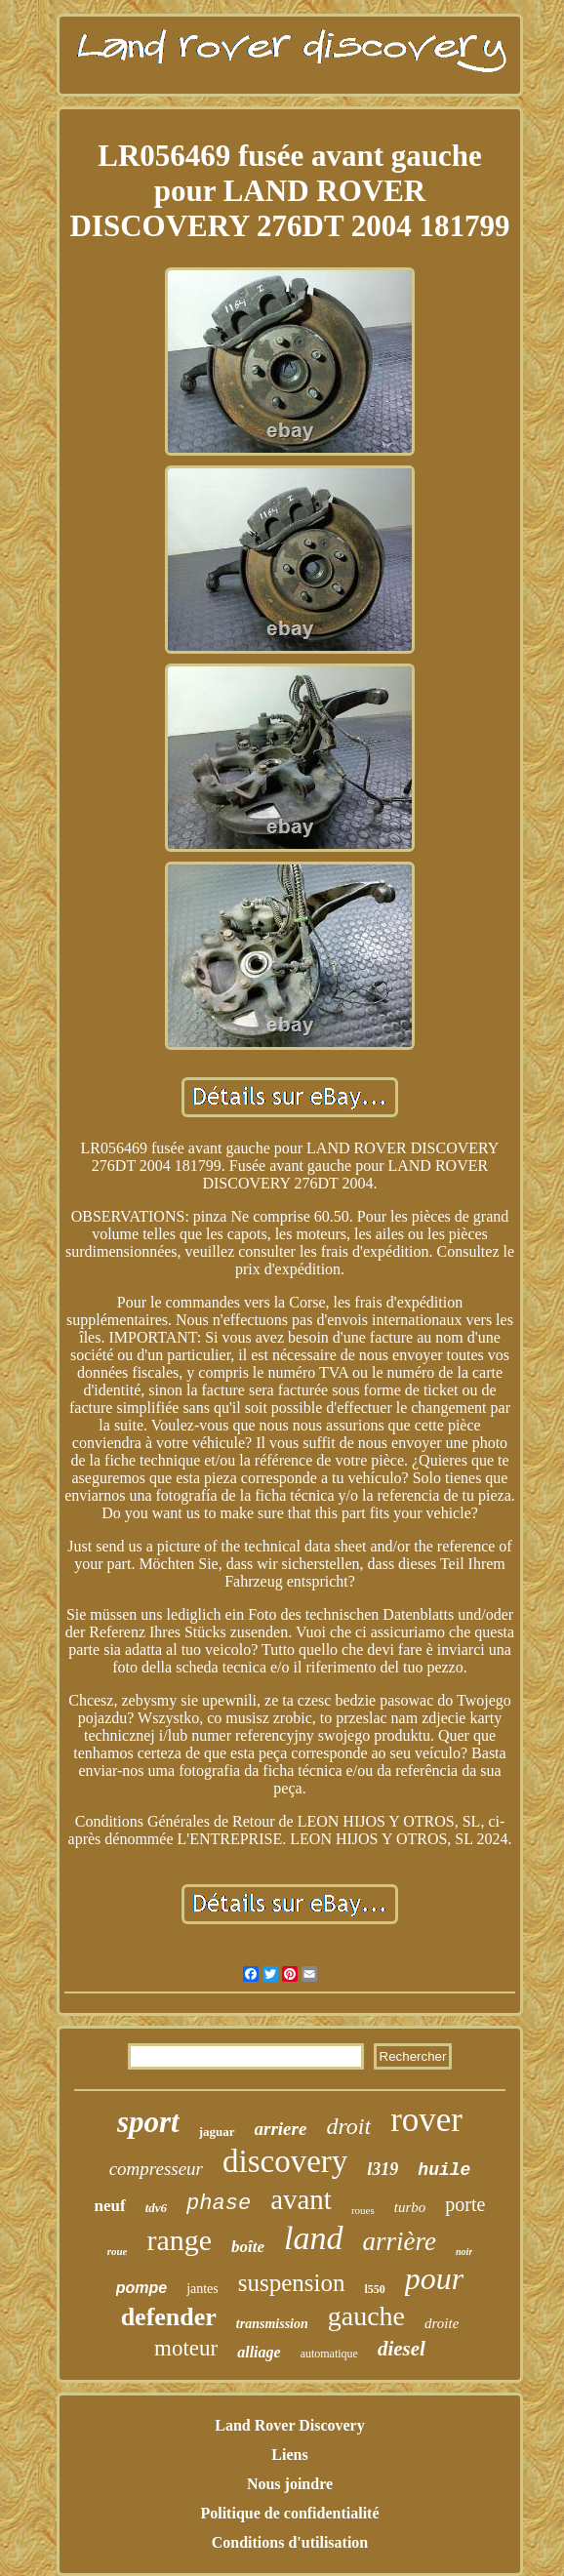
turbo (410, 2207)
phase (218, 2204)
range (179, 2240)
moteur (186, 2348)
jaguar (217, 2131)
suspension (291, 2283)
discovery (284, 2161)
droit (348, 2126)
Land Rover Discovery (289, 2425)
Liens (289, 2454)
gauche (366, 2316)
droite (441, 2323)
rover (426, 2120)
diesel (401, 2348)
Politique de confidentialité (289, 2513)
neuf (110, 2205)
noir (464, 2251)
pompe (141, 2287)
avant (301, 2199)
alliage (258, 2352)
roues (363, 2210)
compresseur (156, 2168)
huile (444, 2170)
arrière (400, 2241)
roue (117, 2251)
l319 (382, 2169)
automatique (329, 2353)
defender (169, 2317)
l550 (375, 2289)
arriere (281, 2128)
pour (434, 2278)
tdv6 (156, 2207)
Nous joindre (290, 2483)
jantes (202, 2288)
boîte (247, 2246)
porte (465, 2204)
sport (148, 2122)
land (313, 2238)
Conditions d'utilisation (290, 2542)
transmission (272, 2323)
